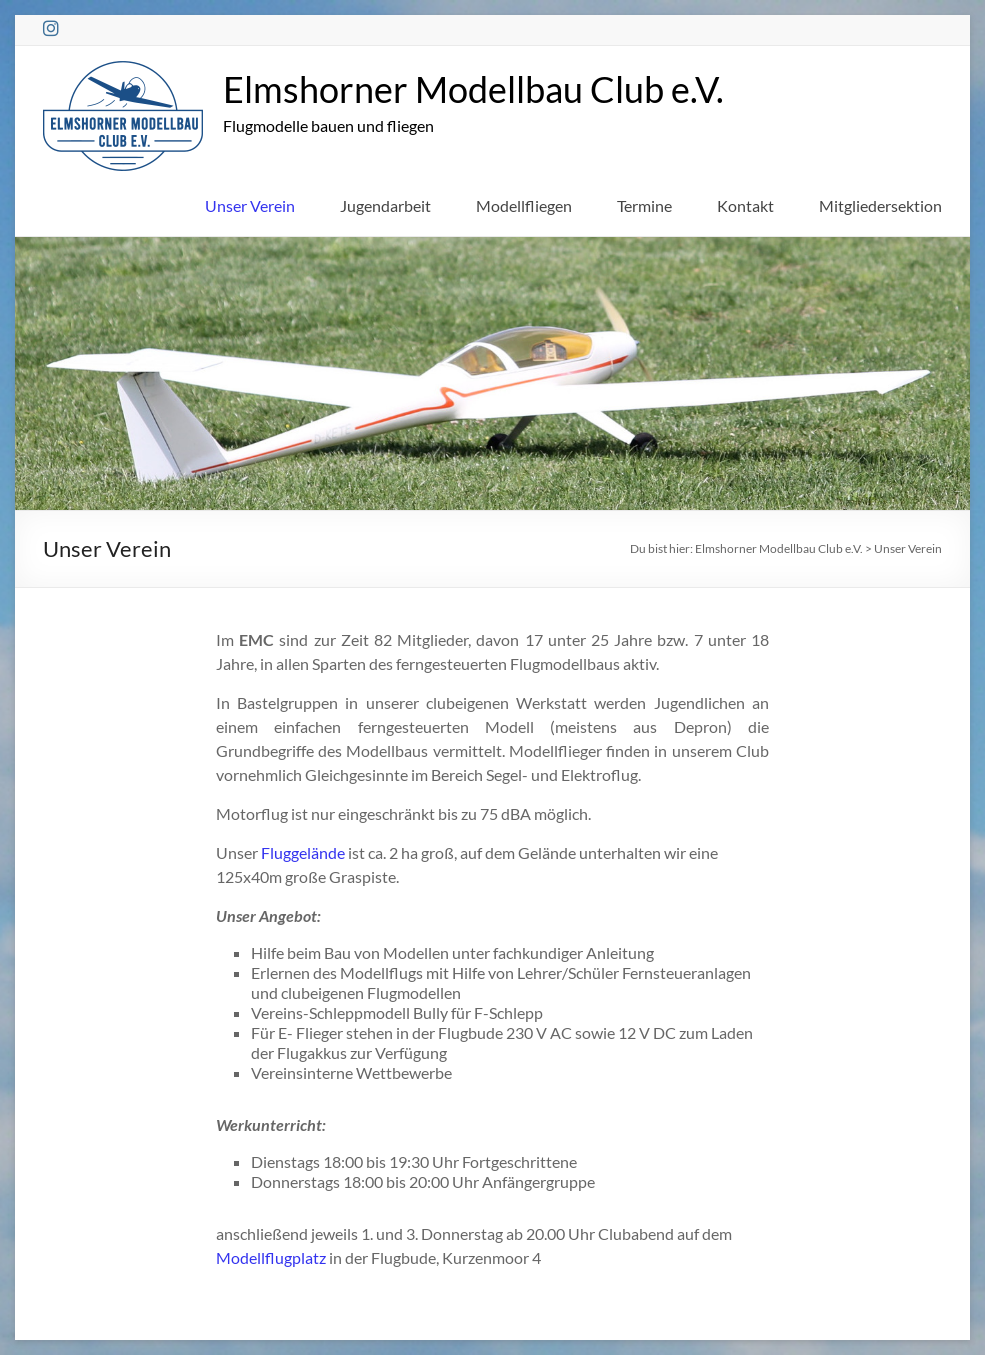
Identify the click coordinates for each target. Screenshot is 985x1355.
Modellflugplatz (271, 1257)
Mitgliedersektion (880, 205)
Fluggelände (303, 852)
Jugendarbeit (385, 205)
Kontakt (745, 205)
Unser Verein (250, 205)
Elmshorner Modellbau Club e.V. (473, 89)
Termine (644, 205)
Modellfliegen (524, 205)
